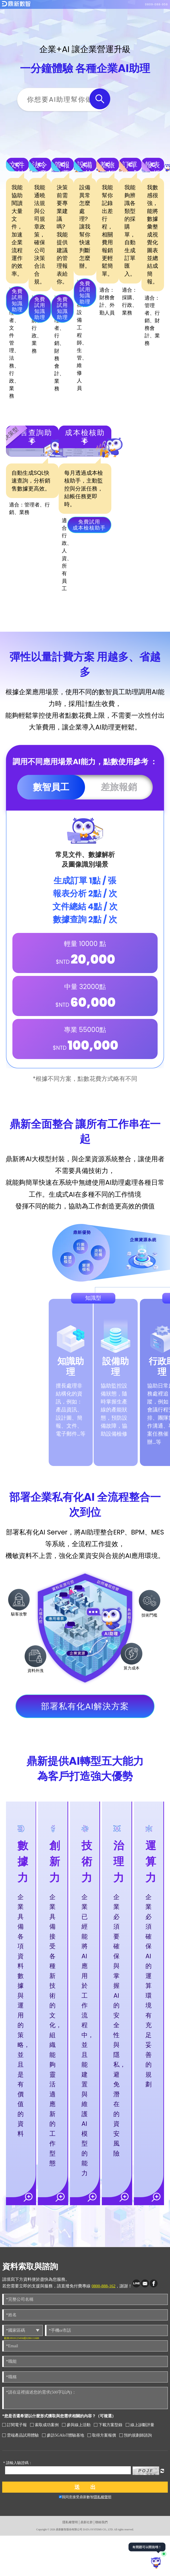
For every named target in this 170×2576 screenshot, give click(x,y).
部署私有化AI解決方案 (85, 1823)
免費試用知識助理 (17, 398)
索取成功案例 (44, 2564)
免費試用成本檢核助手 (88, 622)
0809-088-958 (156, 4)
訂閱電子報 (14, 2564)
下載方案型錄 (108, 2564)
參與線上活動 (76, 2564)
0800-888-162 (104, 2425)
